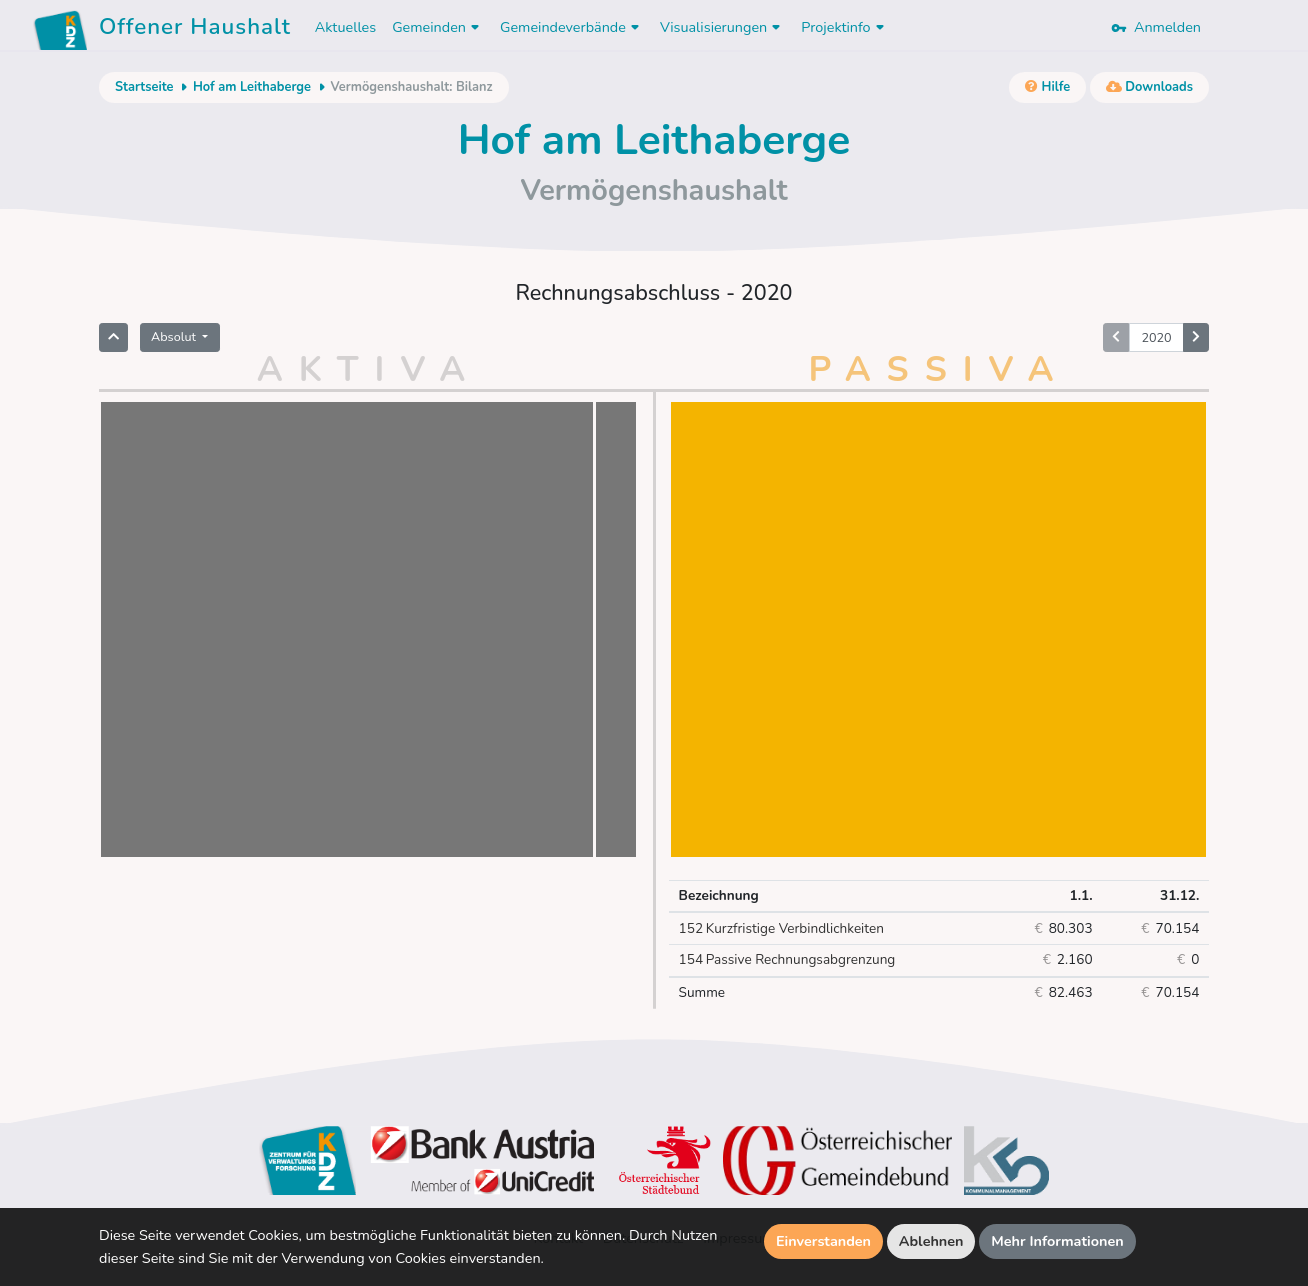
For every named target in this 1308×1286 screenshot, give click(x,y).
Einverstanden (823, 1241)
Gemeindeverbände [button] (572, 27)
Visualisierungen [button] (722, 27)
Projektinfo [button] (844, 27)
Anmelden (1156, 27)
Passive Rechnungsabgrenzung (787, 960)
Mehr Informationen (1057, 1241)
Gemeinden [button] (438, 27)
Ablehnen (931, 1241)
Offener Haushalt (195, 30)
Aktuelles (345, 27)
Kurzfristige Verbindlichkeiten (781, 929)
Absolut (175, 336)
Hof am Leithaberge (252, 87)
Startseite (144, 87)
